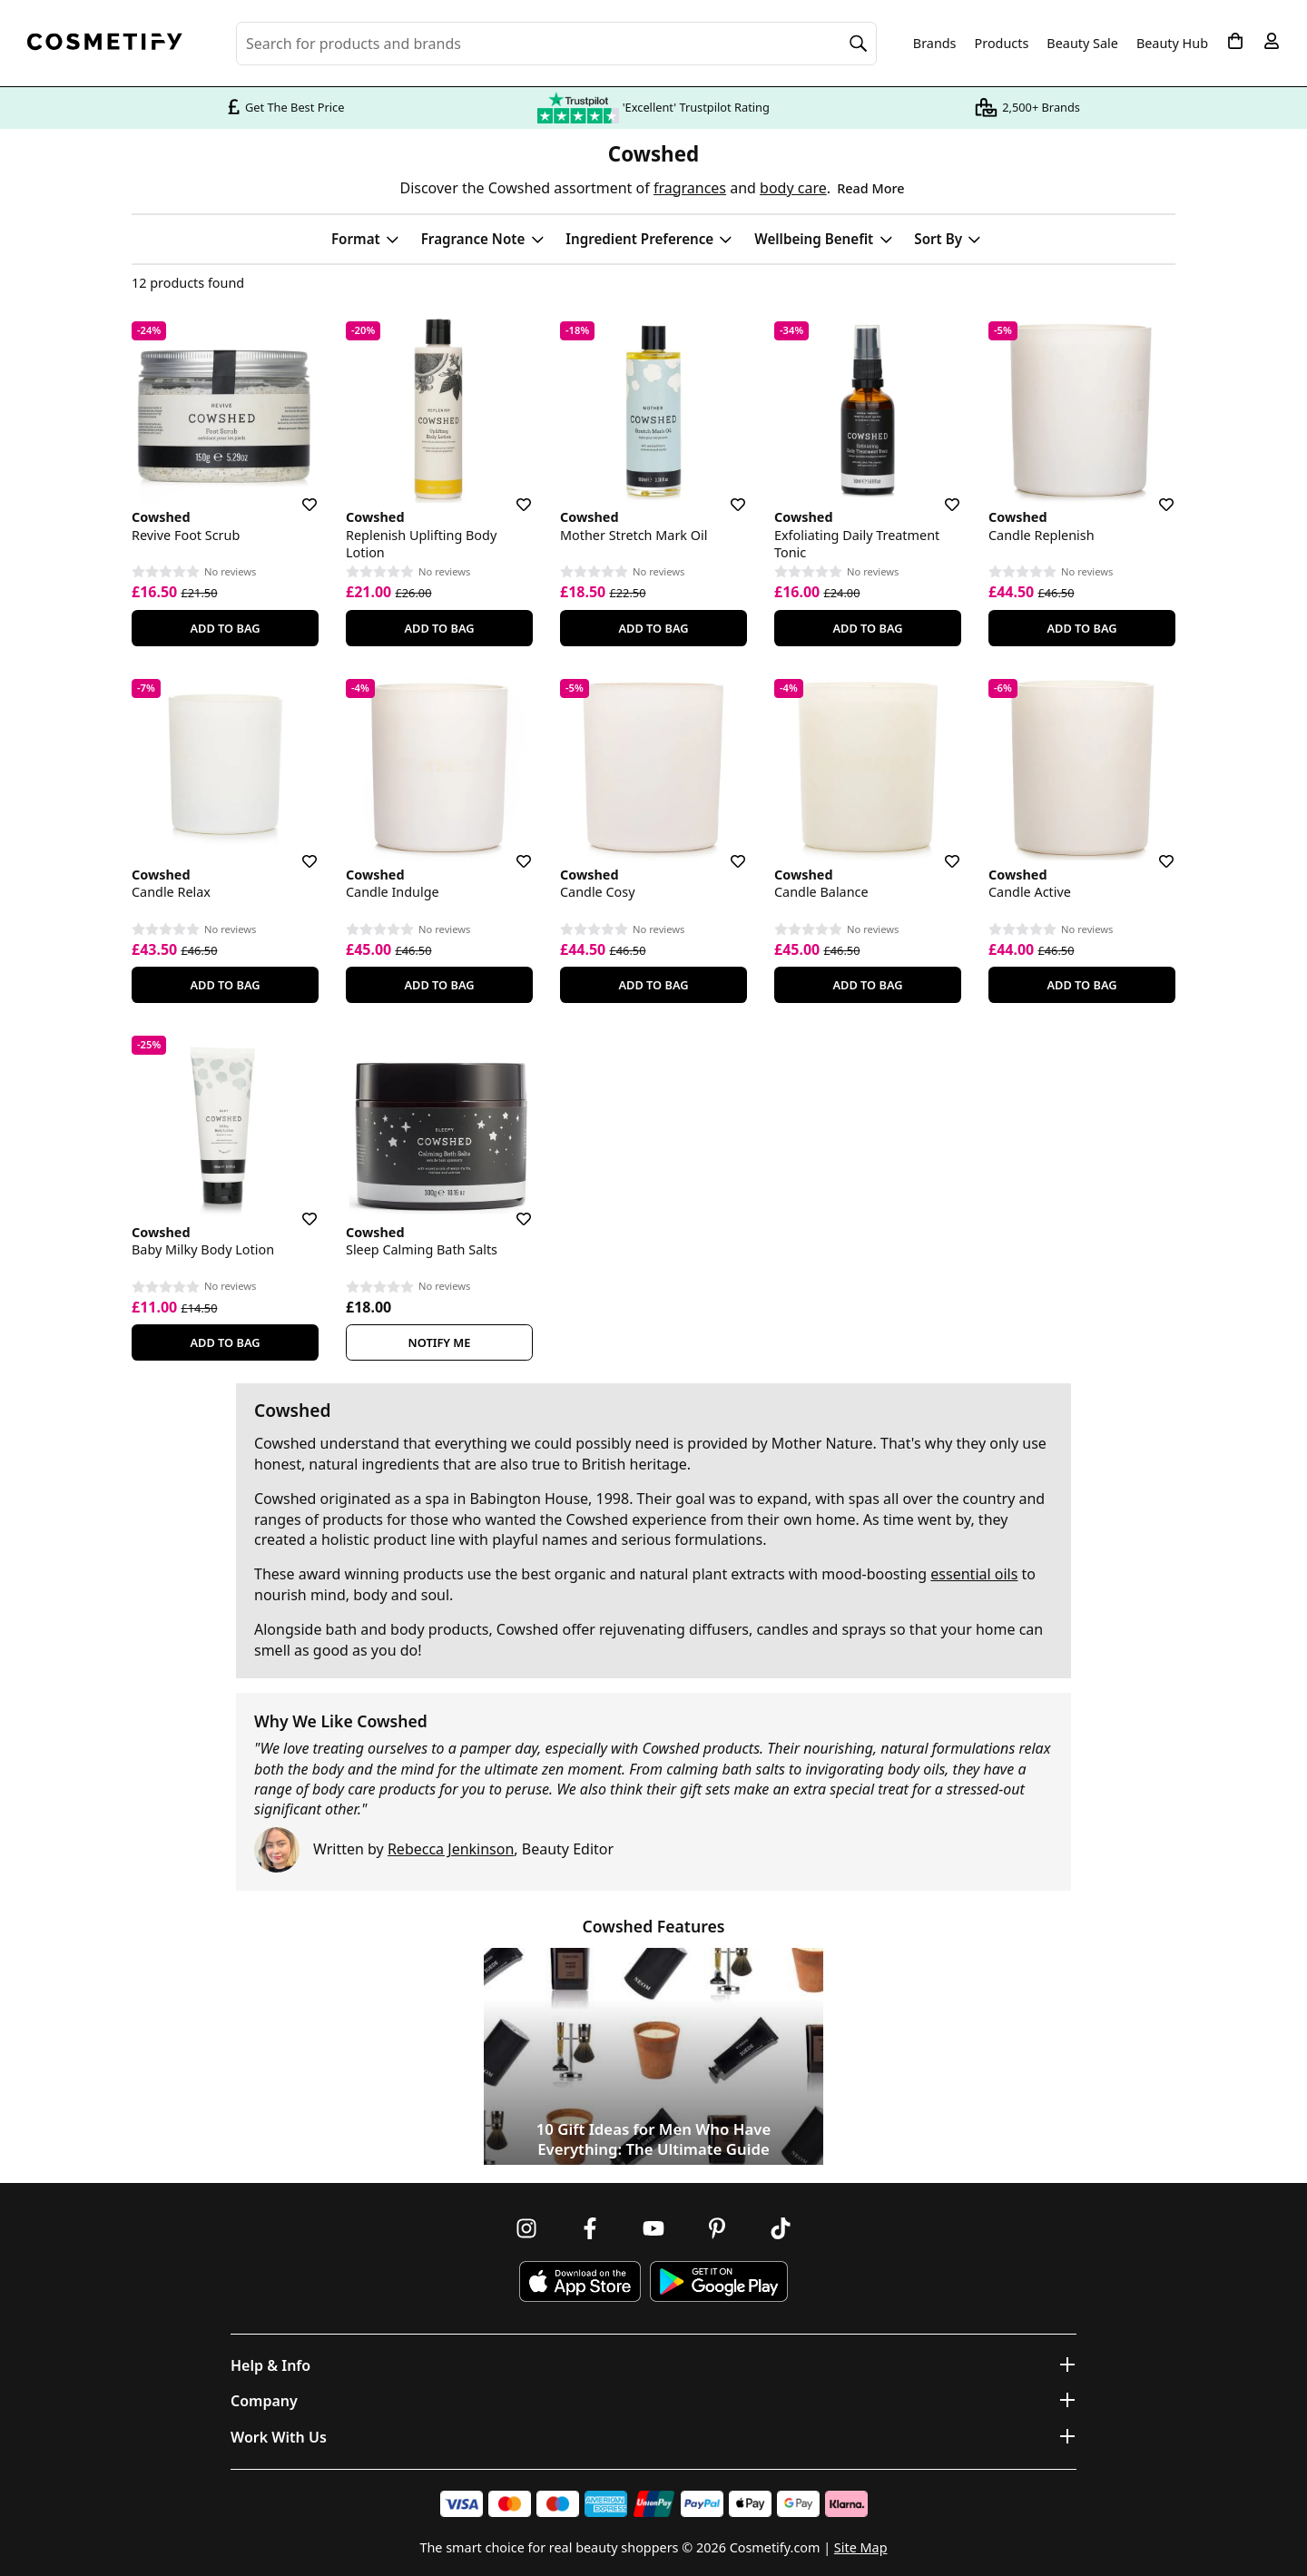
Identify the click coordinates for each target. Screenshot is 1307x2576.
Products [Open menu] (1002, 43)
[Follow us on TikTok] (780, 2228)
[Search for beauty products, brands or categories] (556, 43)
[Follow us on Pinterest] (717, 2228)
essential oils (973, 1574)
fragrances (690, 188)
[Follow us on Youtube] (653, 2228)
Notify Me (439, 1342)
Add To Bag (225, 628)
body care (793, 188)
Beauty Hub (1172, 43)
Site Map (861, 2547)
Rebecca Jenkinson (451, 1849)
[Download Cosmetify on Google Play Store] (719, 2281)
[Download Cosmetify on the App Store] (580, 2281)
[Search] (858, 43)
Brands (935, 43)
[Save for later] (297, 494)
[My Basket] (1235, 41)
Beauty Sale (1082, 43)
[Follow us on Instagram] (526, 2228)
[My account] (1271, 41)
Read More (870, 188)
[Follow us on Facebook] (590, 2228)
